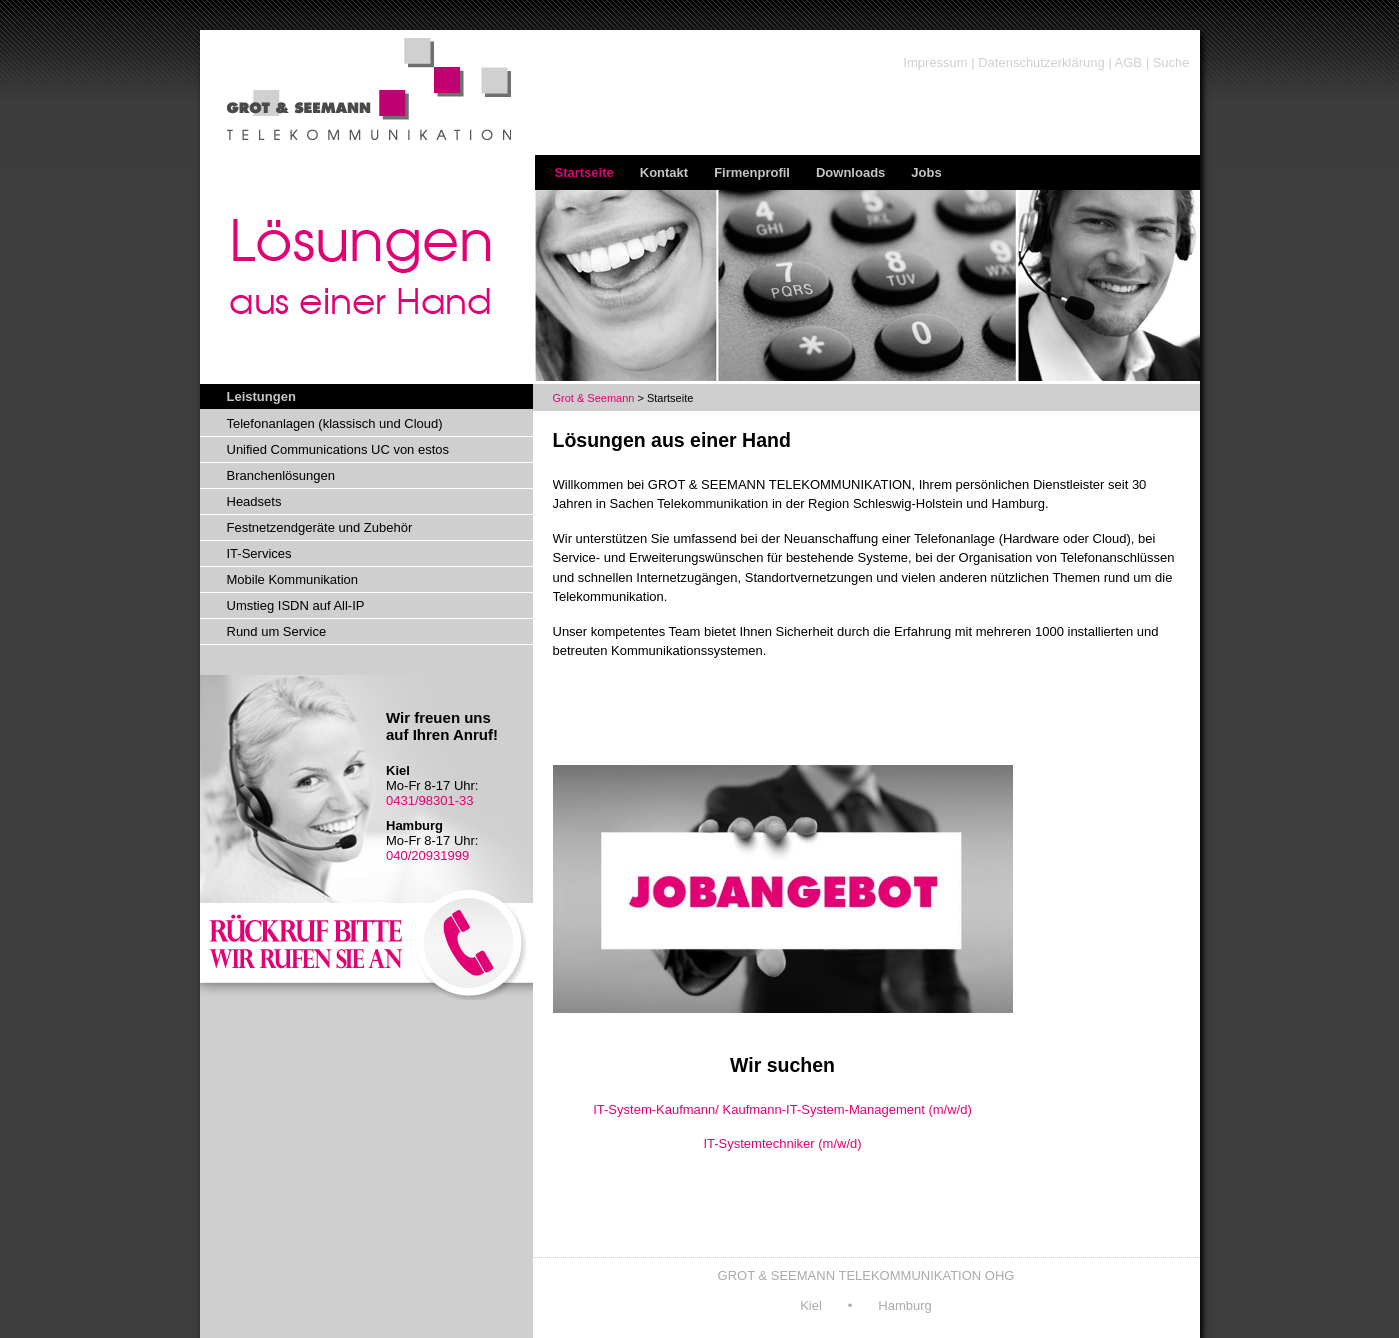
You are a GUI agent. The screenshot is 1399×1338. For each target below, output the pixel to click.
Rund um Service (277, 631)
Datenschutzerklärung (1041, 62)
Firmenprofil (752, 172)
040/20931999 (427, 855)
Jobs (926, 172)
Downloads (850, 172)
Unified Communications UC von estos (338, 449)
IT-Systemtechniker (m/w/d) (782, 1143)
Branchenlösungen (281, 475)
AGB (1128, 62)
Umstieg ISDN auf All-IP (296, 605)
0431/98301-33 (429, 800)
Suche (1171, 62)
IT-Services (259, 553)
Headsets (254, 501)
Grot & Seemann (594, 398)
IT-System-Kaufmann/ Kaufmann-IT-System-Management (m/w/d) (782, 1109)
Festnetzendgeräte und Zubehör (320, 527)
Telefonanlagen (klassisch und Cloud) (335, 423)
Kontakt (664, 172)
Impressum (935, 62)
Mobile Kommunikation (293, 579)
